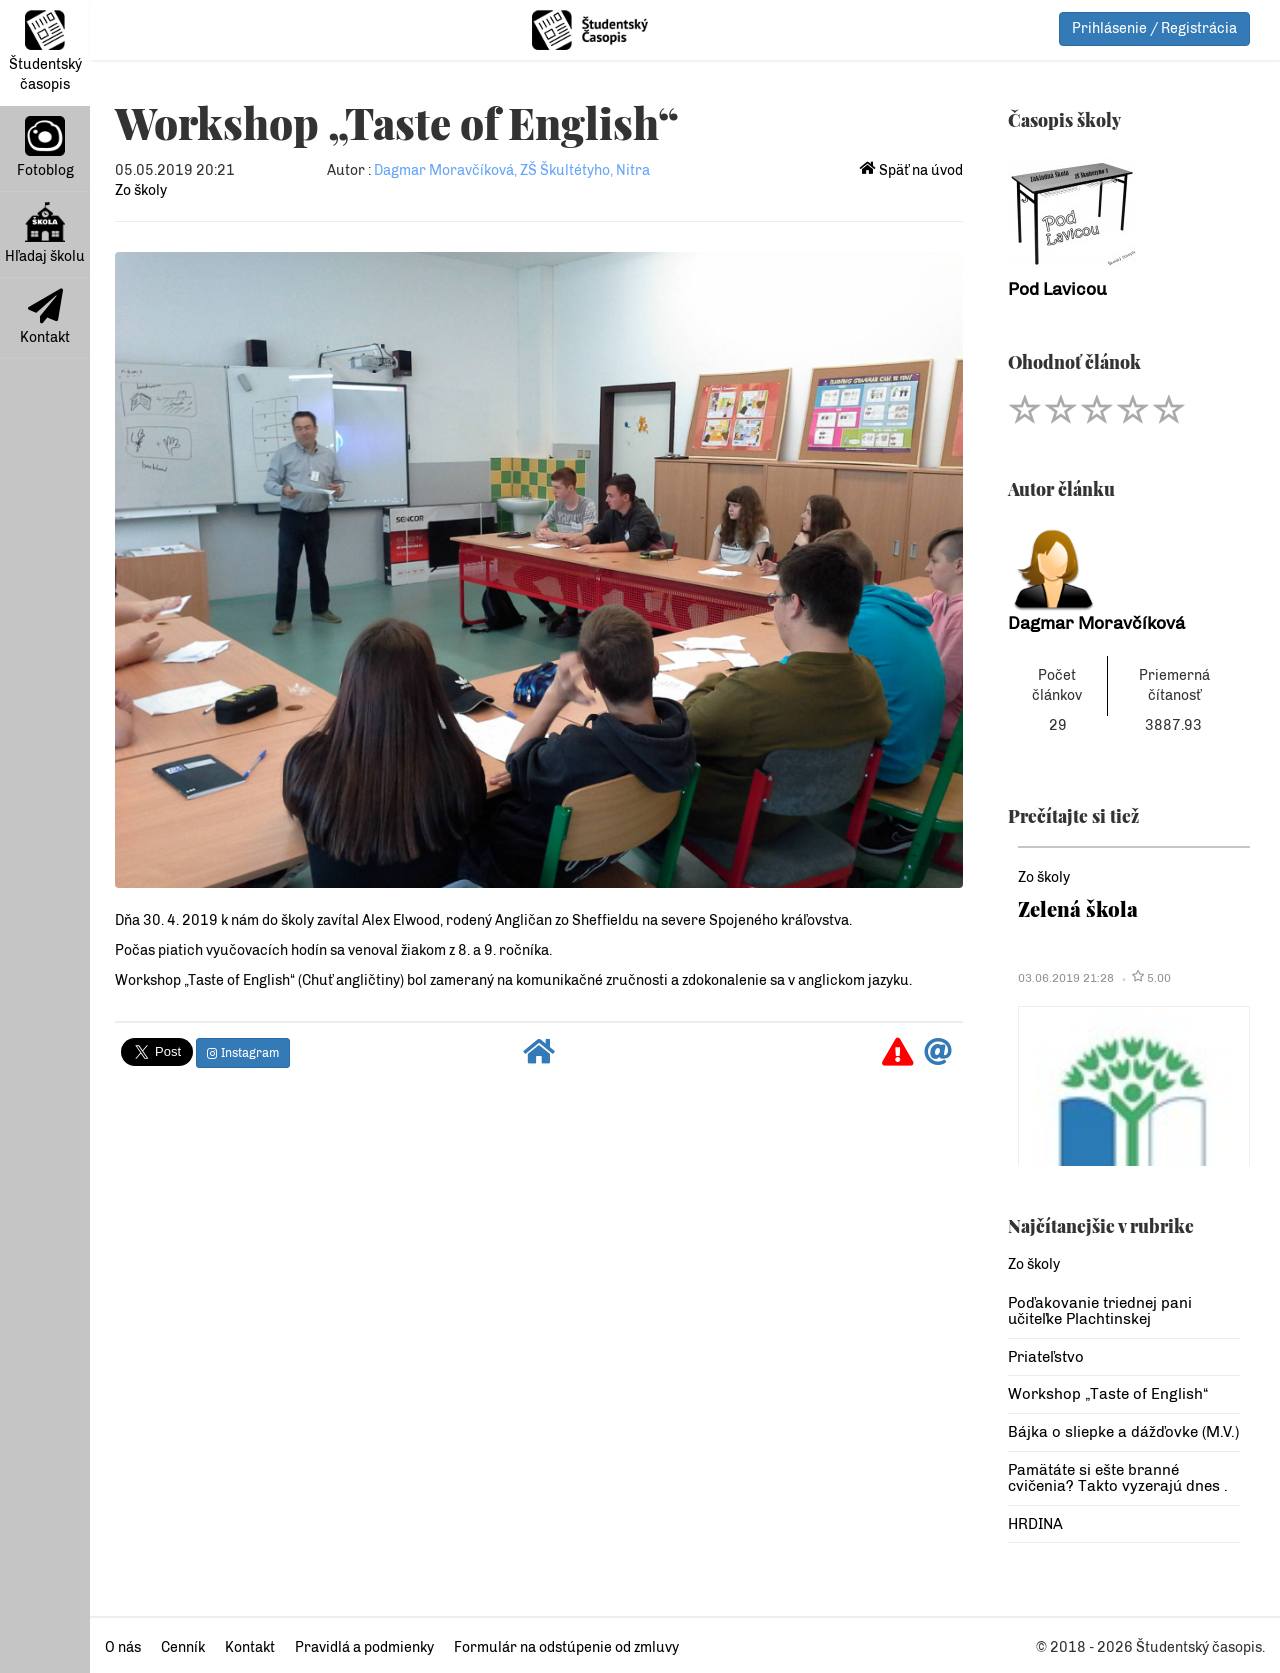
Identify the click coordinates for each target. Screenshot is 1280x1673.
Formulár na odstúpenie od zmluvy (566, 1647)
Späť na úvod (911, 170)
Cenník (183, 1647)
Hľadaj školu (45, 233)
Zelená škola (1078, 908)
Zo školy (141, 190)
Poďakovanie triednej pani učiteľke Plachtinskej (1100, 1311)
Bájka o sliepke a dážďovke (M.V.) (1123, 1432)
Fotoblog (45, 147)
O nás (123, 1647)
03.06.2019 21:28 (1066, 978)
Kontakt (45, 317)
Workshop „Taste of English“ (1108, 1394)
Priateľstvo (1046, 1357)
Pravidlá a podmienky (364, 1647)
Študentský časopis (45, 51)
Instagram (243, 1053)
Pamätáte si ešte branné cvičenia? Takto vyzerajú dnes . (1118, 1478)
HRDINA (1035, 1524)
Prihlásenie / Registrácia (1154, 28)
